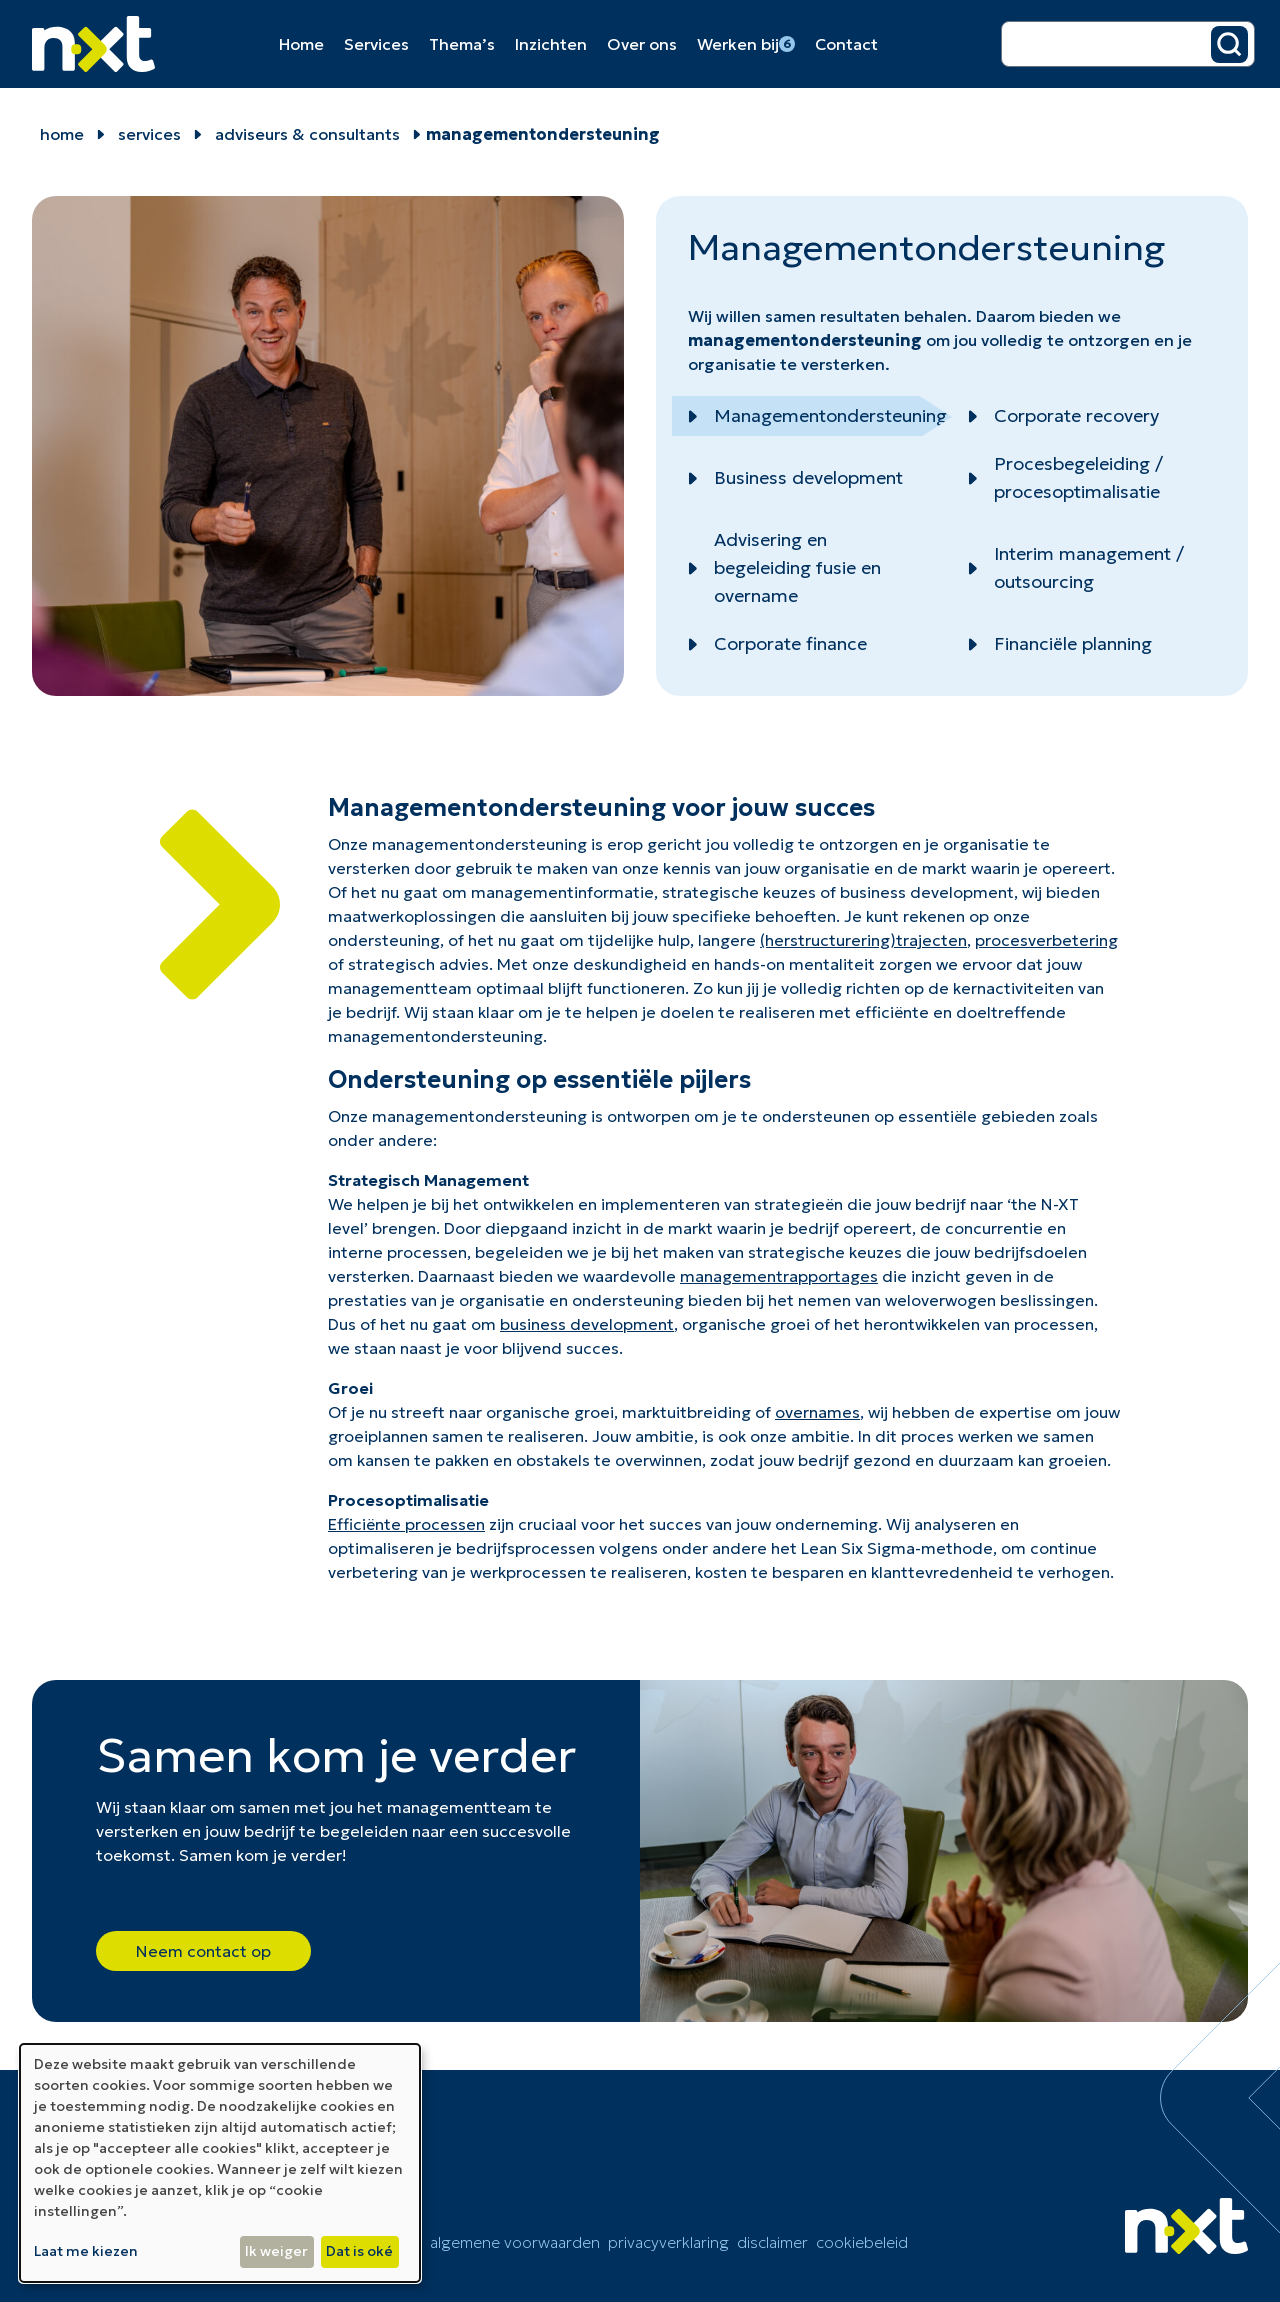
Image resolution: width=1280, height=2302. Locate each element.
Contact (846, 44)
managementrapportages (779, 1276)
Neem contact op (203, 1951)
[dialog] (220, 2163)
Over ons (642, 44)
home (62, 134)
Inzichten (551, 44)
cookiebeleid (862, 2242)
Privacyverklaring (668, 2242)
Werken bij (746, 44)
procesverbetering (1046, 940)
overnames (817, 1412)
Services (376, 44)
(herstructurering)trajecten (863, 940)
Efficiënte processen (406, 1524)
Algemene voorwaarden (515, 2242)
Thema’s (462, 44)
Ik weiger (276, 2251)
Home (301, 44)
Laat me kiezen (86, 2251)
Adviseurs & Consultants (307, 134)
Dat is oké (359, 2251)
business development (587, 1324)
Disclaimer (772, 2242)
